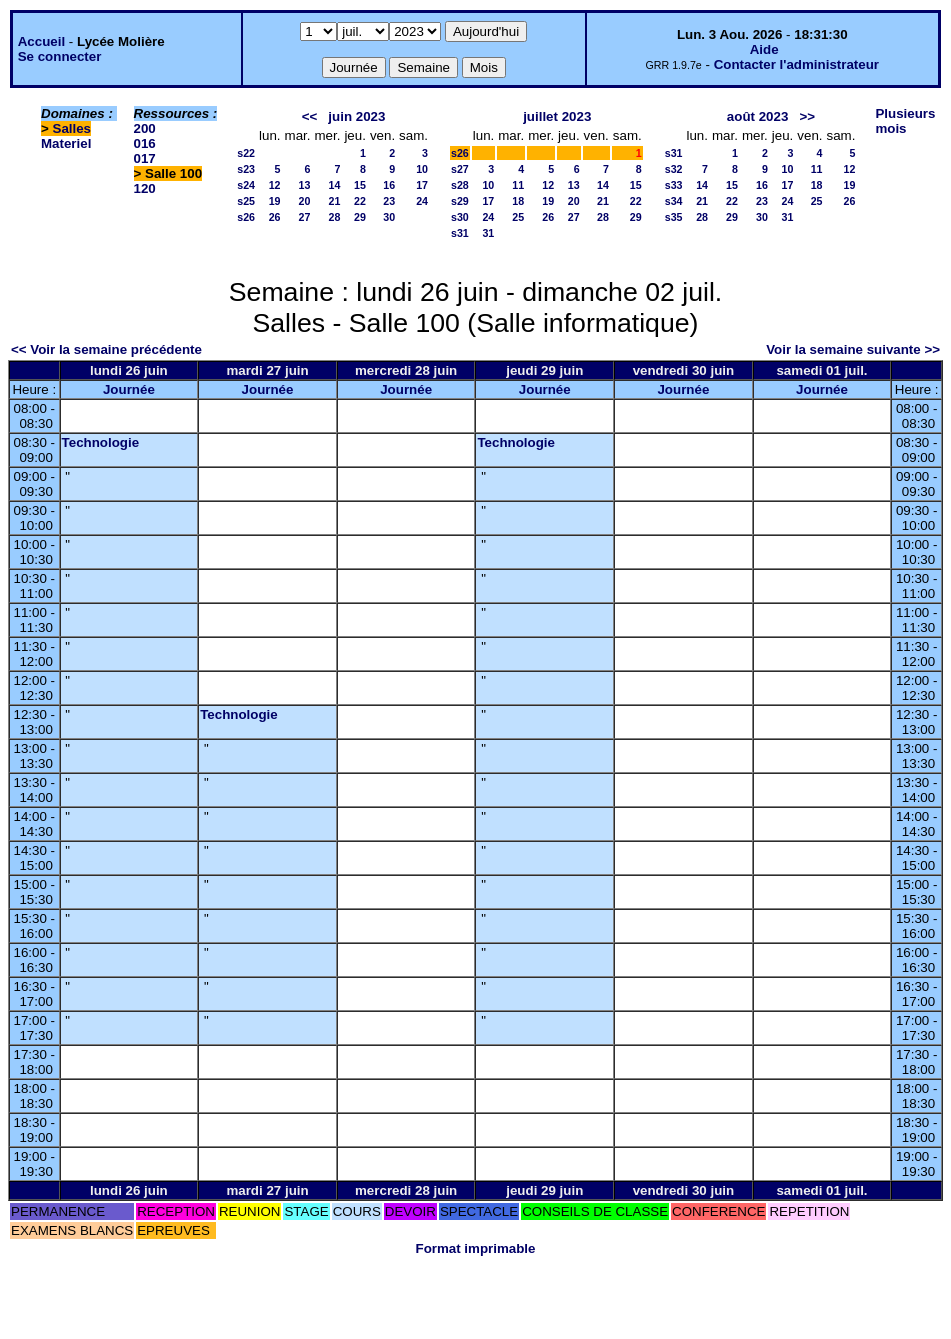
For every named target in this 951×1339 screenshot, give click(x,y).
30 (389, 217)
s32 (674, 169)
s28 (460, 185)
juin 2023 (356, 116)
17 (422, 185)
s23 (246, 169)
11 (518, 185)
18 (518, 201)
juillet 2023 (557, 116)
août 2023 (758, 116)
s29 (460, 201)
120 (145, 188)
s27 (460, 169)
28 (335, 217)
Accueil (41, 41)
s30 (460, 217)
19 (275, 201)
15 (360, 185)
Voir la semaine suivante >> (853, 349)
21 (335, 201)
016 (145, 143)
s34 (674, 201)
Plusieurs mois (905, 121)
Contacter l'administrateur (796, 64)
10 (422, 169)
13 (305, 185)
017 (145, 158)
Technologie (101, 442)
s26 (246, 217)
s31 (460, 233)
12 (275, 185)
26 (275, 217)
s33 (674, 185)
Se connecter (60, 56)
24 (422, 201)
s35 (674, 217)
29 (360, 217)
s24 (246, 185)
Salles (72, 128)
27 (305, 217)
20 (305, 201)
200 (145, 128)
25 (518, 217)
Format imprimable (476, 1248)
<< (310, 116)
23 (389, 201)
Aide (764, 49)
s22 (246, 153)
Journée (129, 389)
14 (335, 185)
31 (488, 233)
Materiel (66, 143)
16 (389, 185)
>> (807, 116)
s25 (246, 201)
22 (360, 201)
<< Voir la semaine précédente (106, 349)
